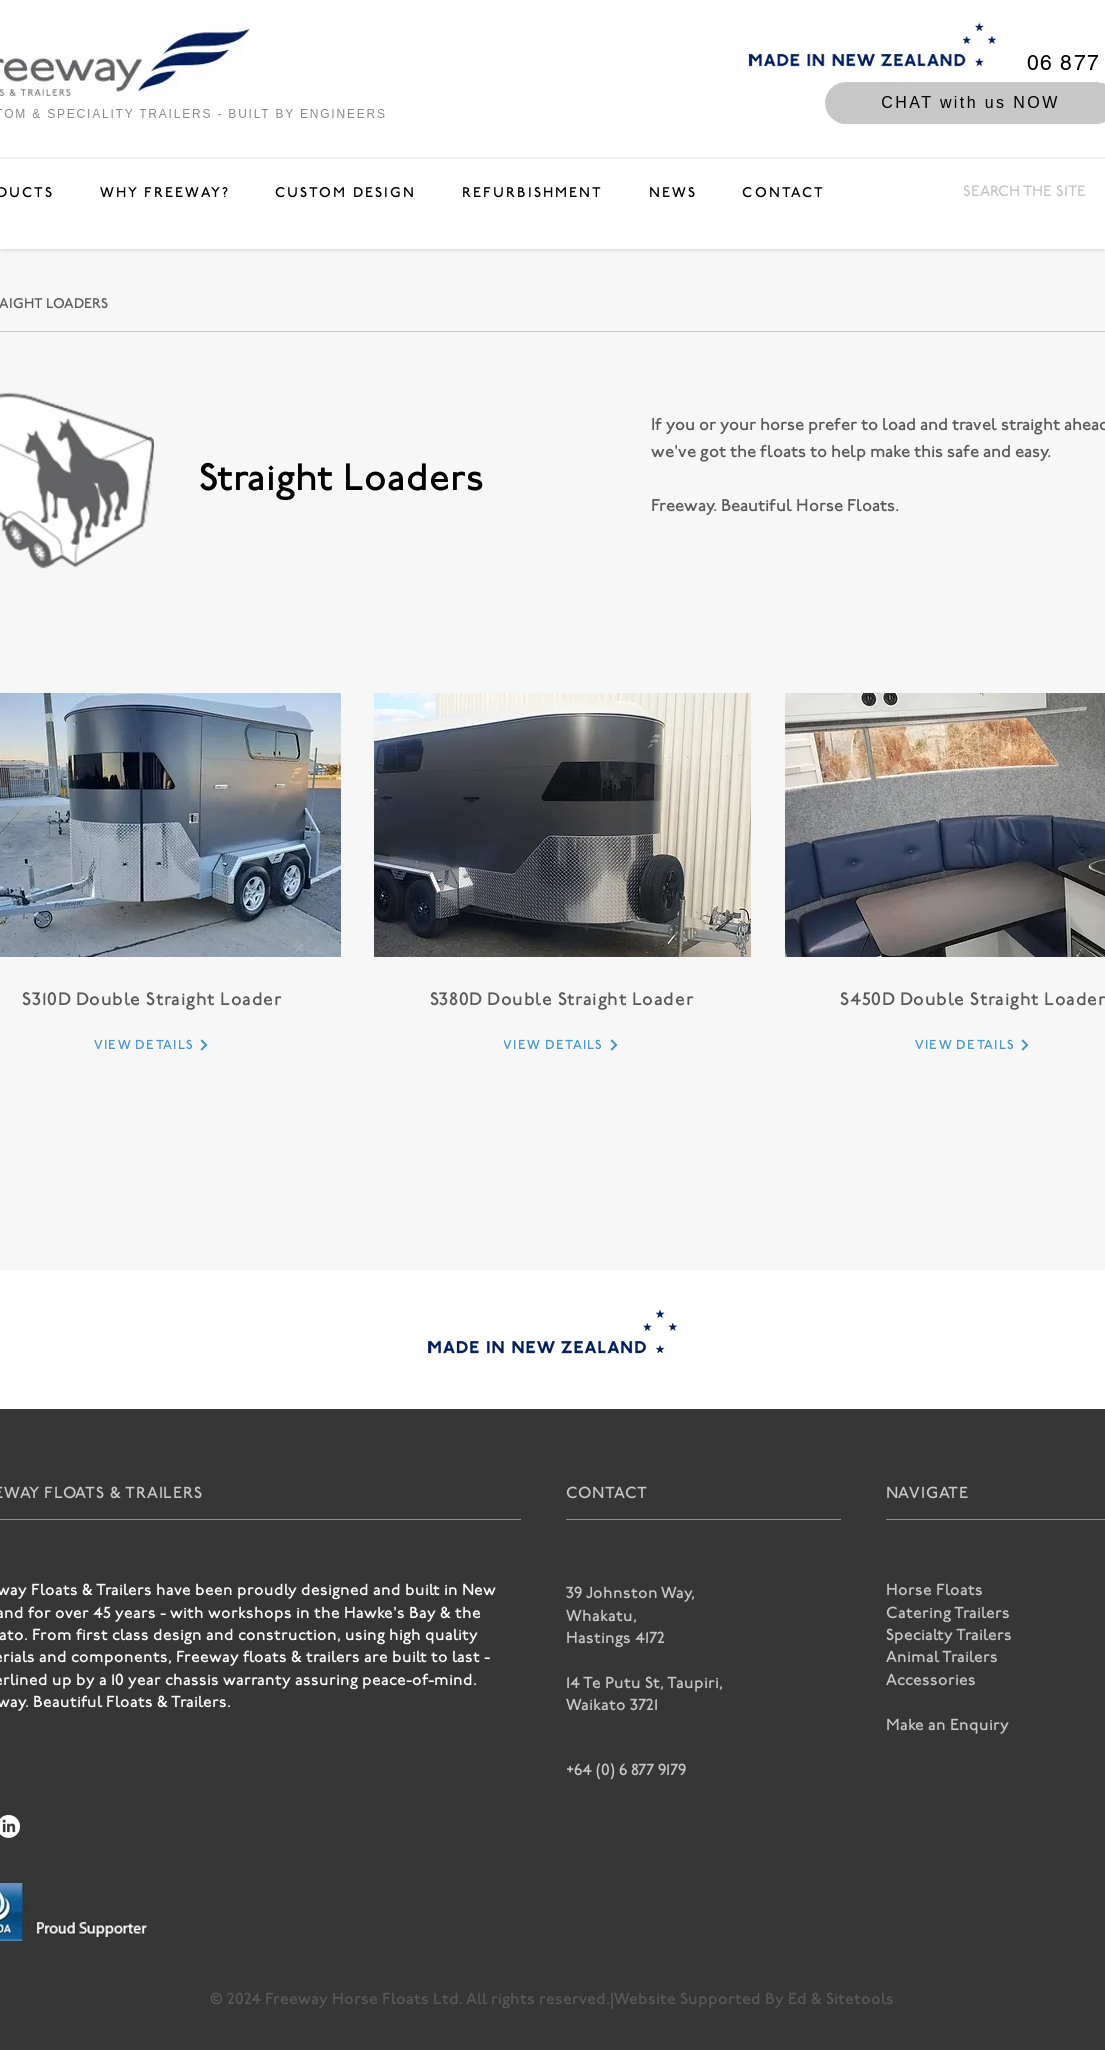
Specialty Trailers (949, 1635)
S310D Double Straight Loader (152, 999)
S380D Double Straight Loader (562, 999)
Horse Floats (934, 1590)
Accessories (931, 1680)
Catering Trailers (948, 1613)
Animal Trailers (942, 1657)
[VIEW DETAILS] (152, 1045)
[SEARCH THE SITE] (1025, 192)
